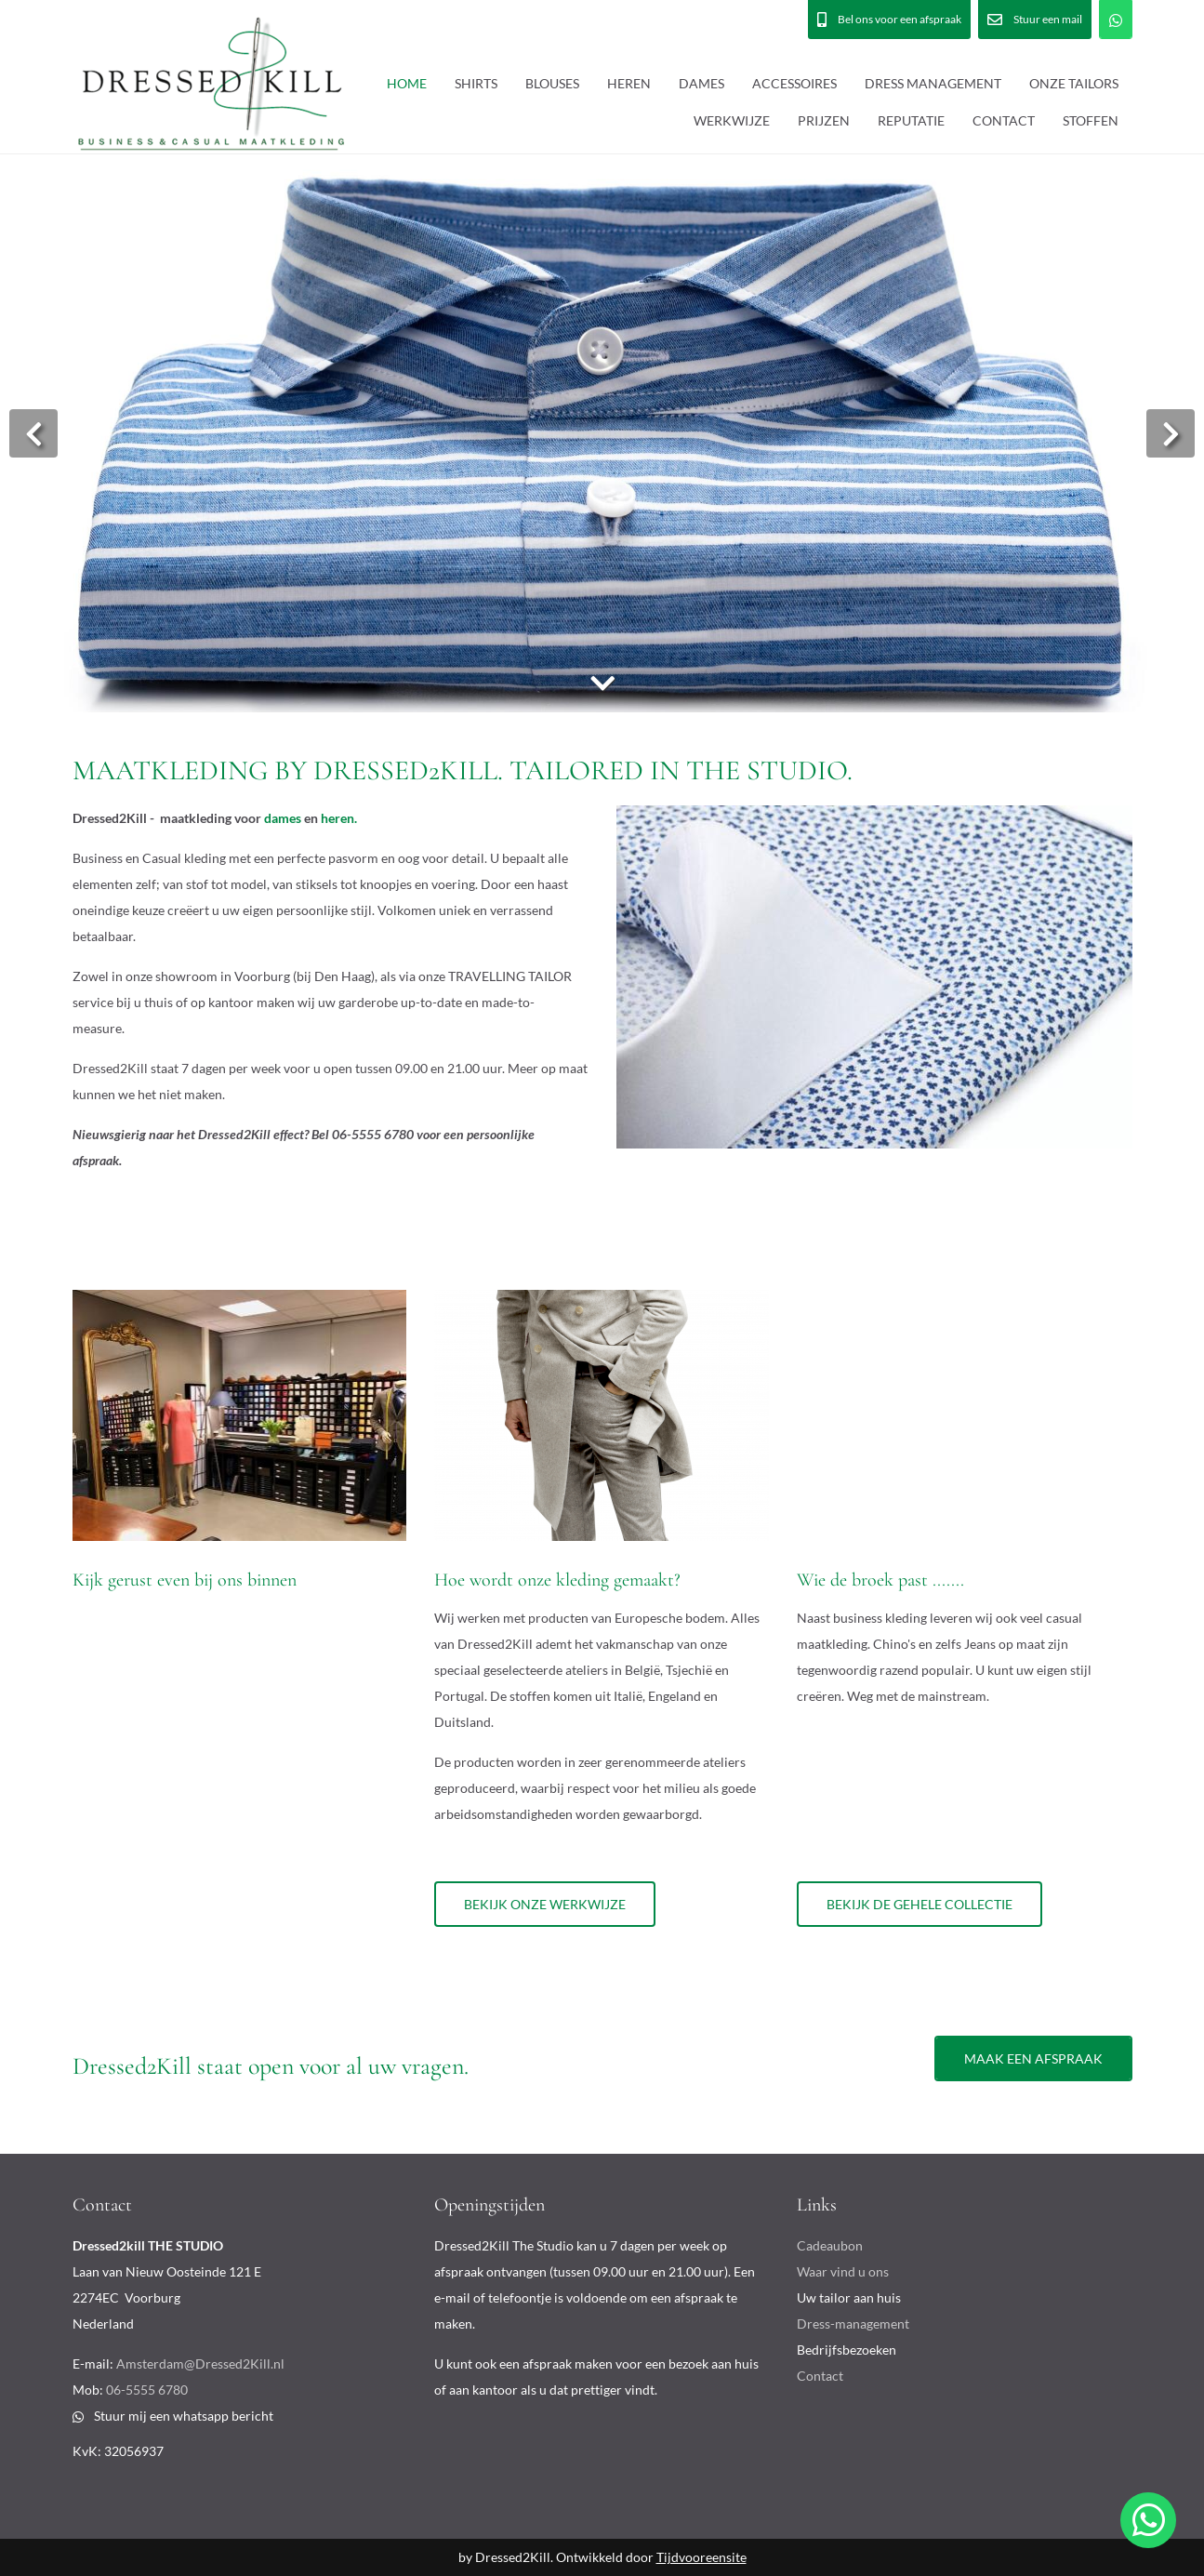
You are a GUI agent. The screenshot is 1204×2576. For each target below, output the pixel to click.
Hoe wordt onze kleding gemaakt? (557, 1580)
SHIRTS (476, 83)
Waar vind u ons (843, 2271)
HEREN (629, 83)
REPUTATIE (911, 120)
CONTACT (1003, 120)
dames (282, 818)
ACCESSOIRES (794, 83)
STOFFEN (1090, 120)
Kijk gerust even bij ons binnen (185, 1580)
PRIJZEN (824, 120)
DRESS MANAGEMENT (933, 83)
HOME (407, 83)
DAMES (701, 83)
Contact (820, 2375)
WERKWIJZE (732, 120)
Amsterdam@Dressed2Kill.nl (200, 2363)
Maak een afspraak (1033, 2058)
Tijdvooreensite (701, 2557)
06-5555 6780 (147, 2389)
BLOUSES (552, 83)
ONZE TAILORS (1073, 83)
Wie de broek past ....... (880, 1580)
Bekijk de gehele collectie (919, 1904)
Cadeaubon (830, 2245)
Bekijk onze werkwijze (545, 1904)
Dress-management (853, 2323)
